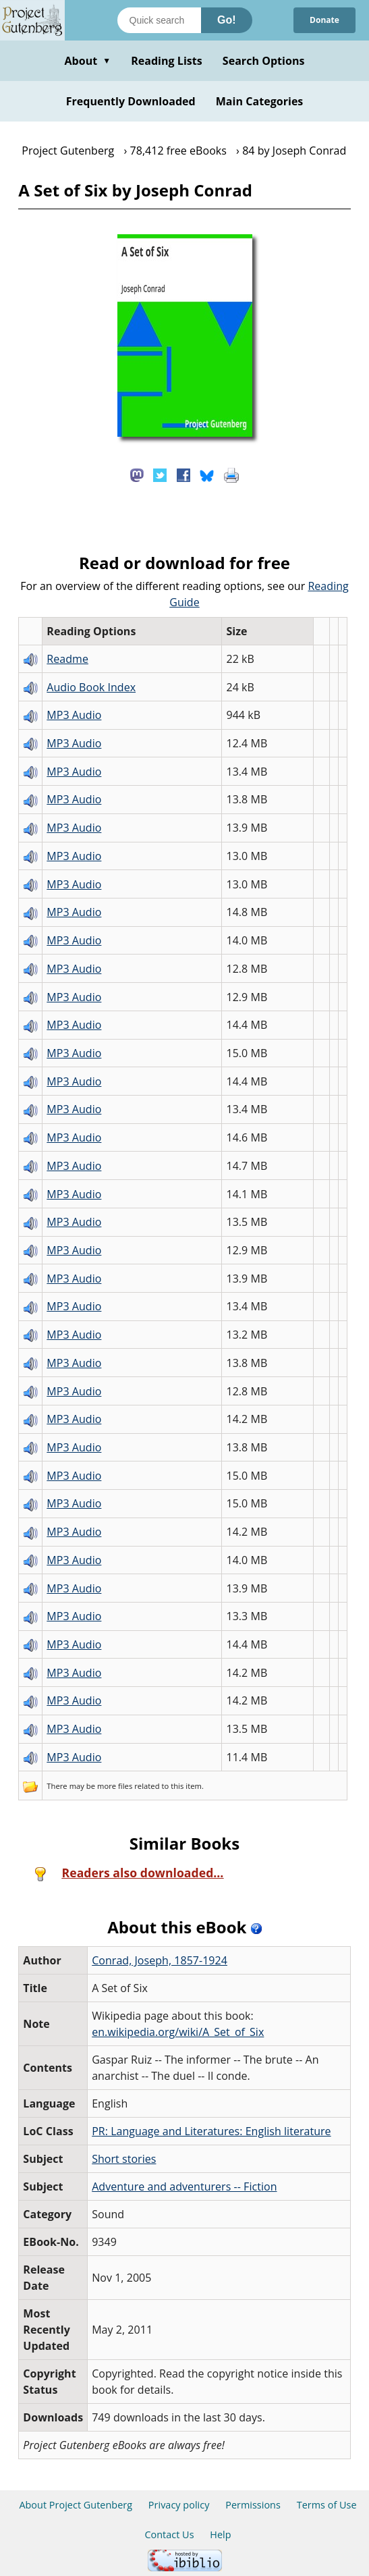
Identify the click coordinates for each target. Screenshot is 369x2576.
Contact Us (169, 2534)
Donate (324, 20)
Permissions (253, 2504)
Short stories (124, 2158)
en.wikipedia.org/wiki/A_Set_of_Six (178, 2031)
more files (114, 1786)
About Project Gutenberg (75, 2504)
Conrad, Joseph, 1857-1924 (159, 1960)
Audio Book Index (91, 687)
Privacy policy (179, 2504)
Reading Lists (166, 60)
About (87, 61)
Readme (67, 658)
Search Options (264, 60)
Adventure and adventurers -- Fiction (184, 2186)
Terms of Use (327, 2504)
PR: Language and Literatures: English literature (211, 2131)
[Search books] (159, 20)
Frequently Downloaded (131, 101)
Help (220, 2534)
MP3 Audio (74, 714)
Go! (226, 20)
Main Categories (260, 101)
